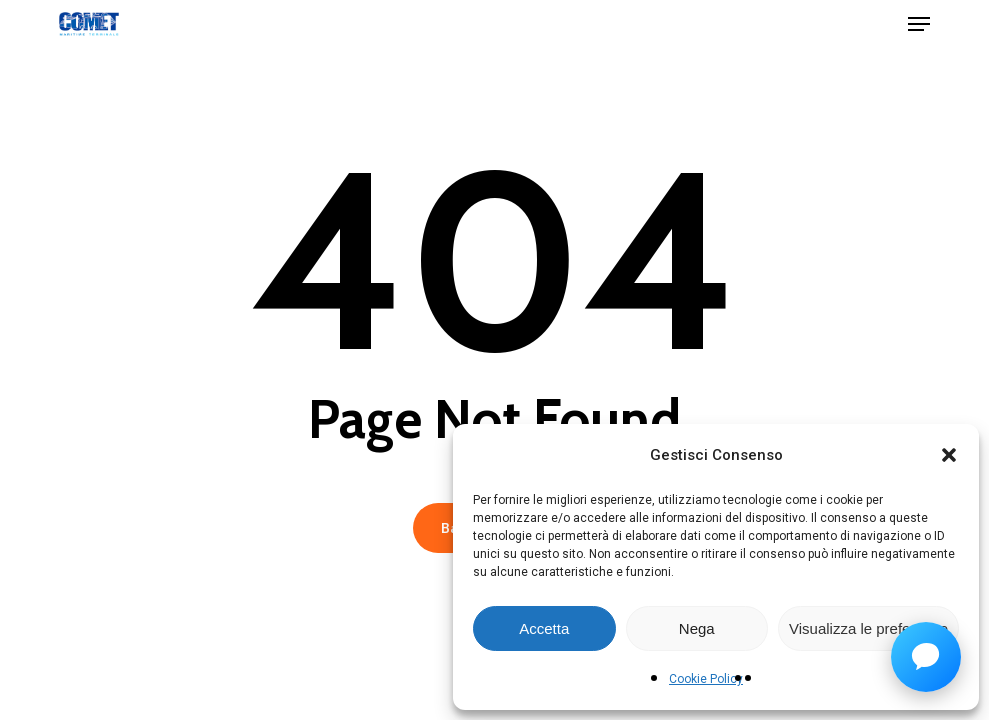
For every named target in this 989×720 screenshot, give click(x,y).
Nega (697, 628)
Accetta (544, 628)
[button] (949, 455)
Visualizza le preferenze (868, 628)
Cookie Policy (706, 679)
